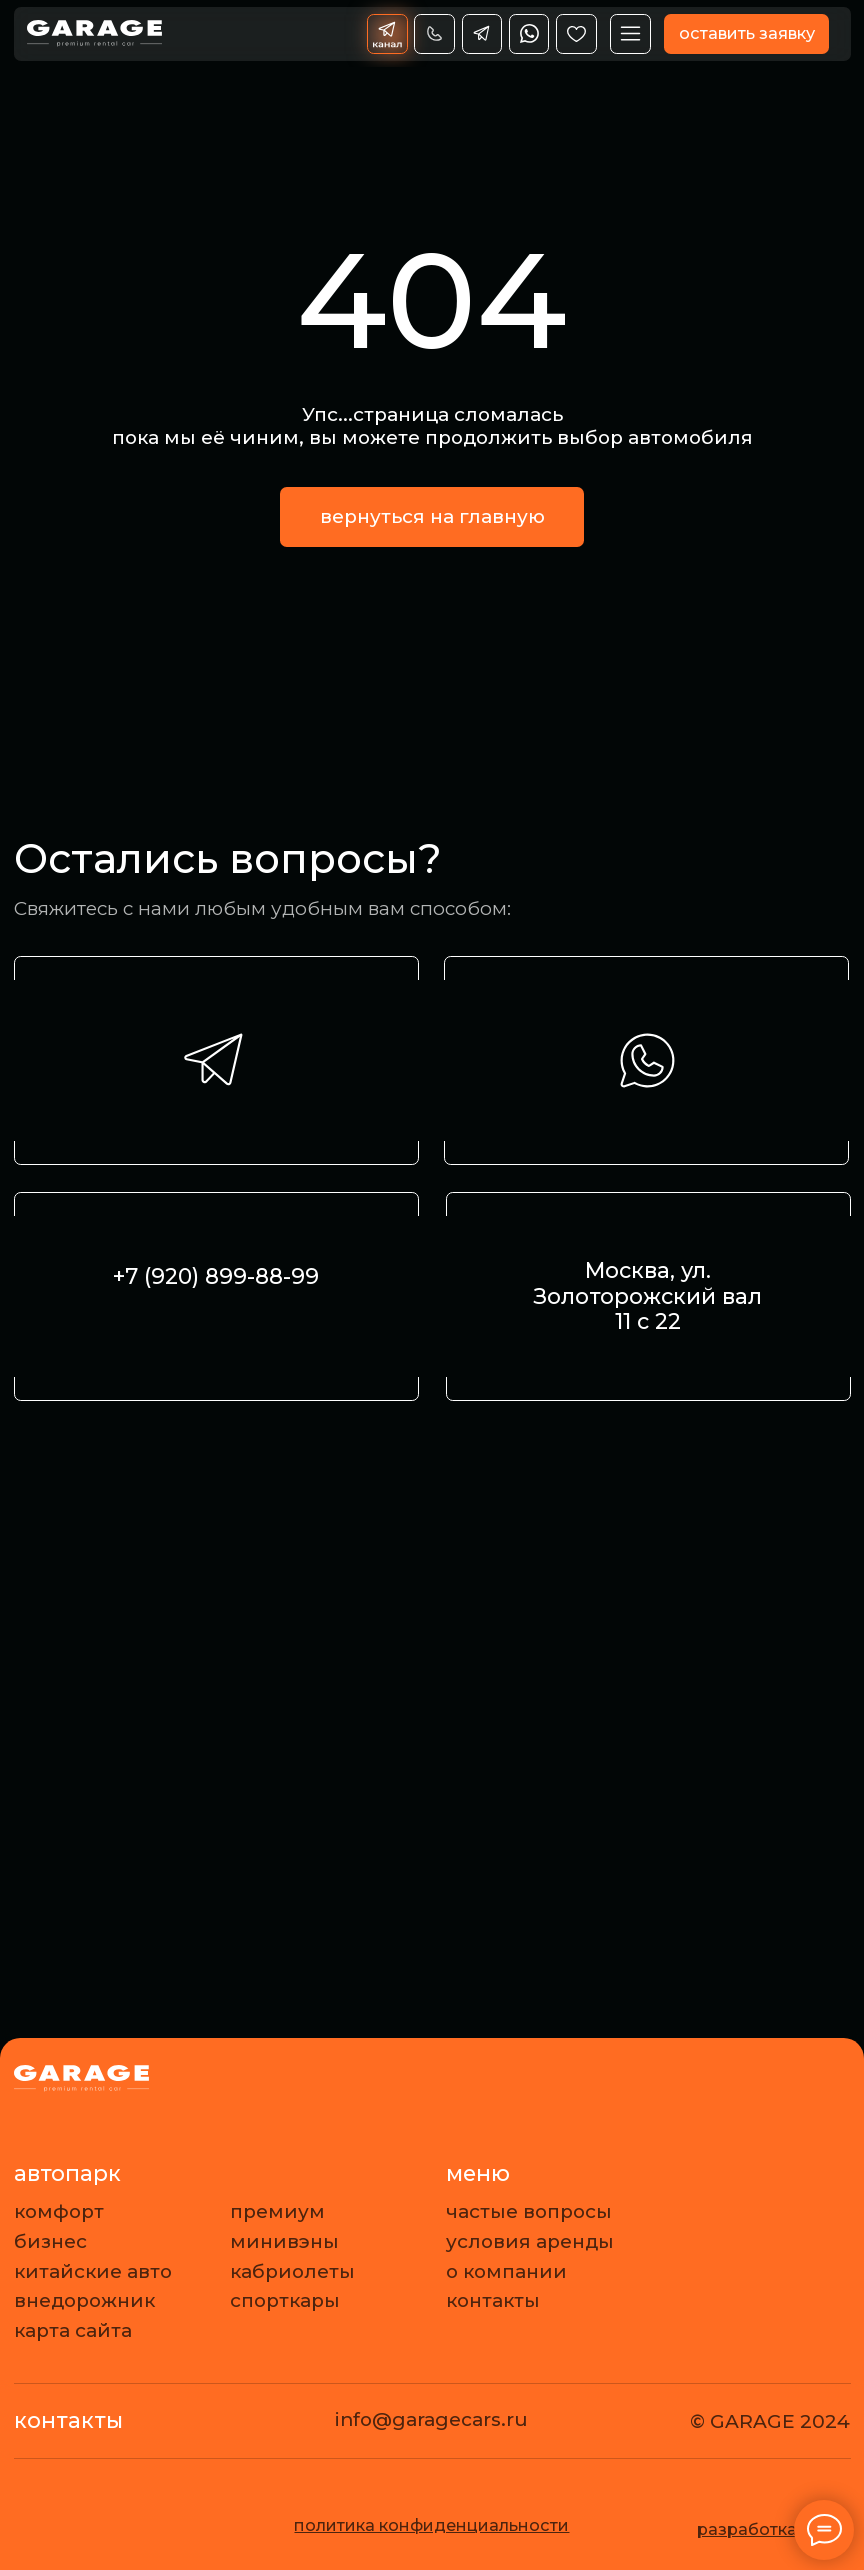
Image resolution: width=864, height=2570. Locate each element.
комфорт (59, 2211)
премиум (277, 2211)
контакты (493, 2300)
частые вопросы (529, 2211)
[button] (746, 34)
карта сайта (73, 2330)
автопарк (67, 2173)
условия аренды (530, 2241)
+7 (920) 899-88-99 (216, 1276)
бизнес (50, 2241)
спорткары (285, 2300)
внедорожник (84, 2300)
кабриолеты (292, 2271)
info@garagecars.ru (431, 2419)
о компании (506, 2271)
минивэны (284, 2241)
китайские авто (93, 2271)
